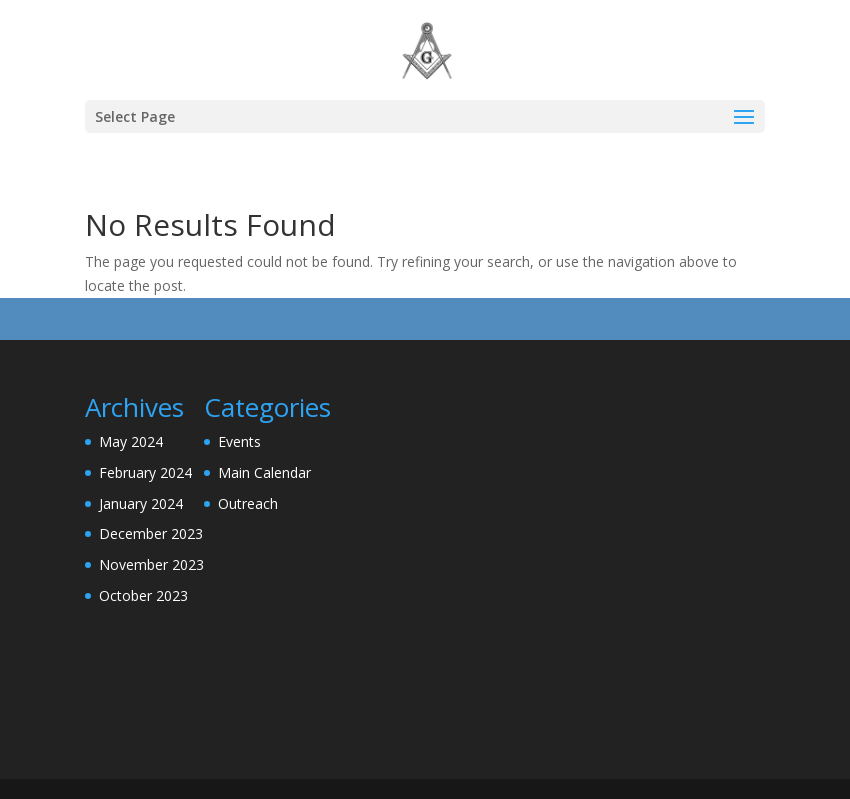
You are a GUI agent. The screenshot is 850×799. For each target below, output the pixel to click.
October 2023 (143, 595)
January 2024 (141, 503)
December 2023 (151, 533)
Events (239, 441)
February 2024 (145, 472)
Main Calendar (264, 472)
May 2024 (131, 441)
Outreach (248, 503)
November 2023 (151, 564)
